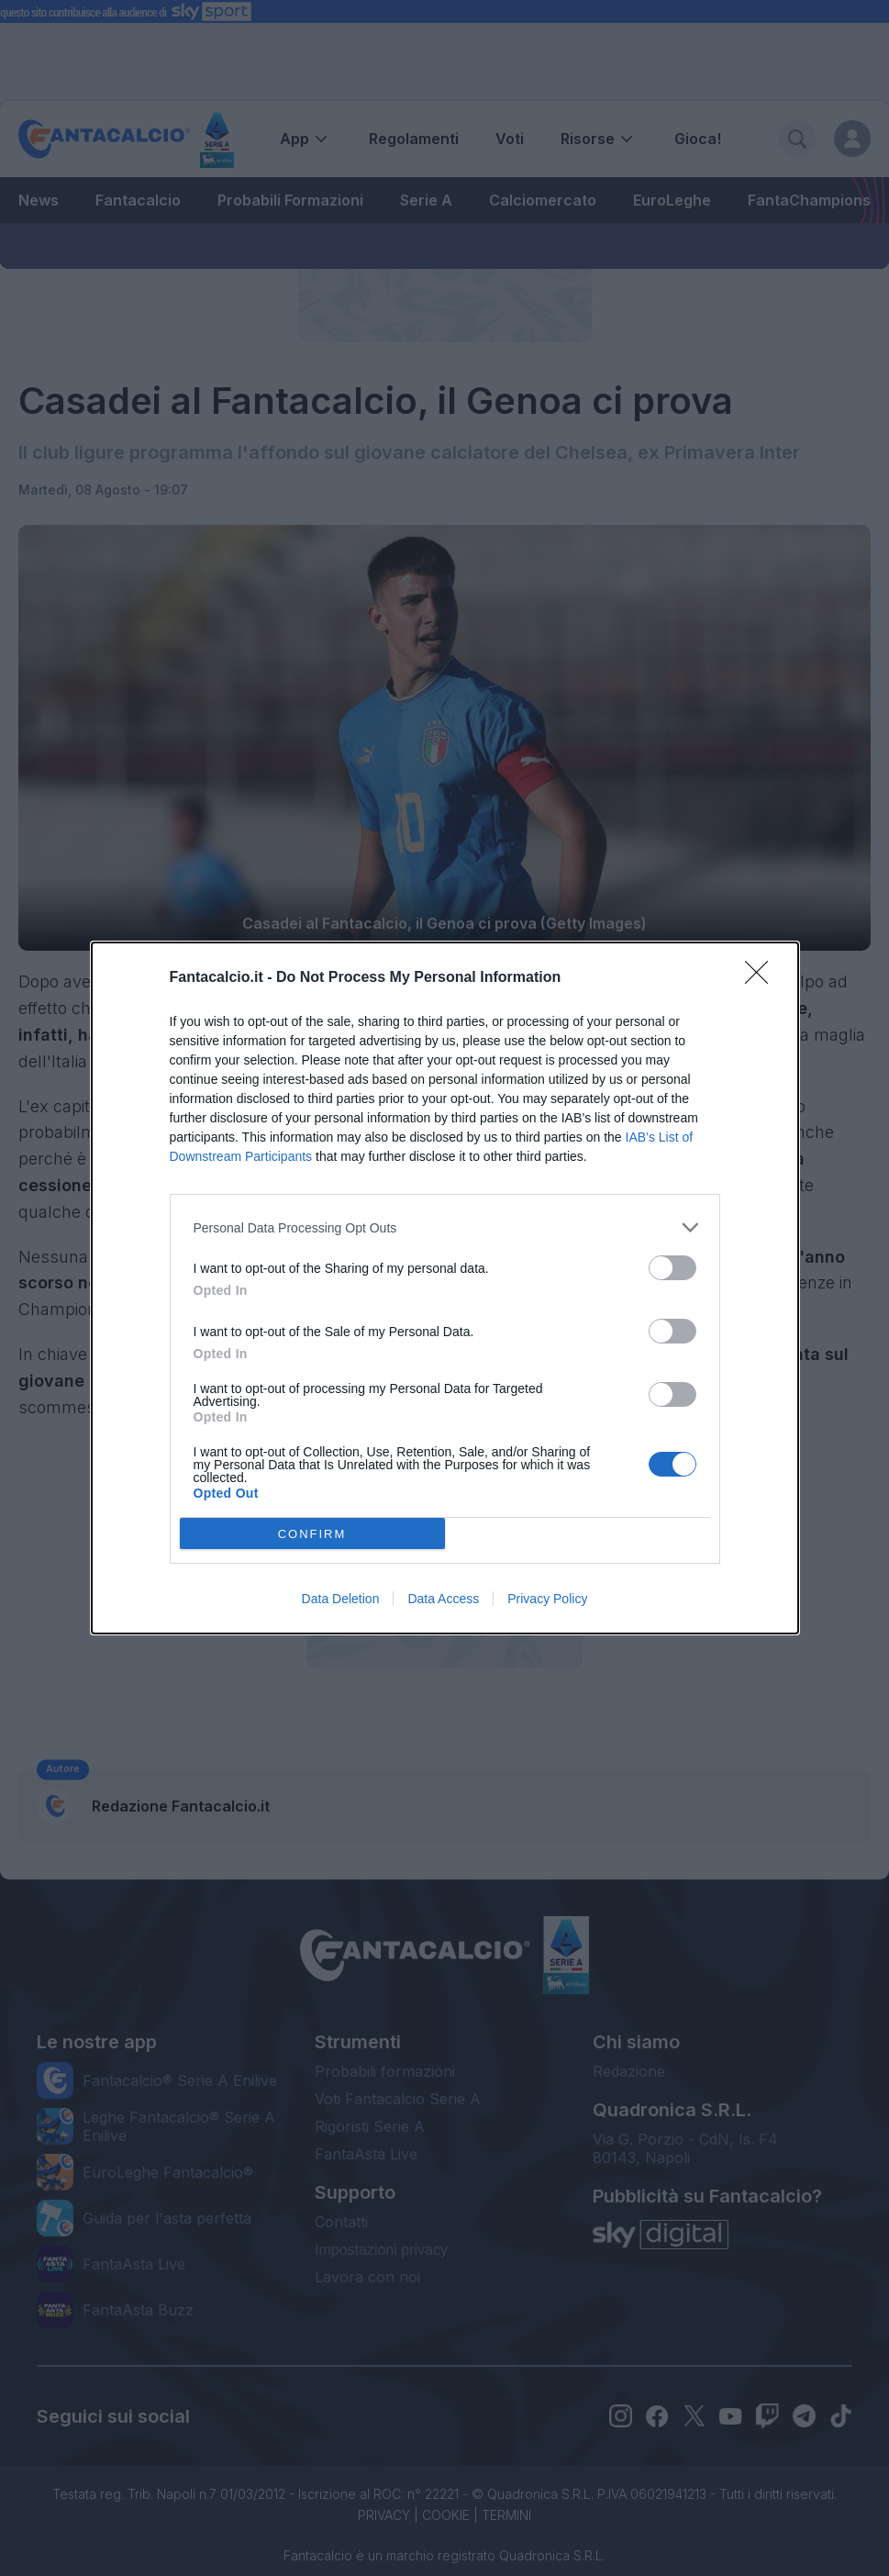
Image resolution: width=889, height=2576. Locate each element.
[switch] (672, 1267)
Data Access (443, 1598)
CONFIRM (312, 1534)
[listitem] (445, 1227)
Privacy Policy (547, 1598)
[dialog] (445, 1288)
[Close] (762, 978)
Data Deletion (341, 1598)
